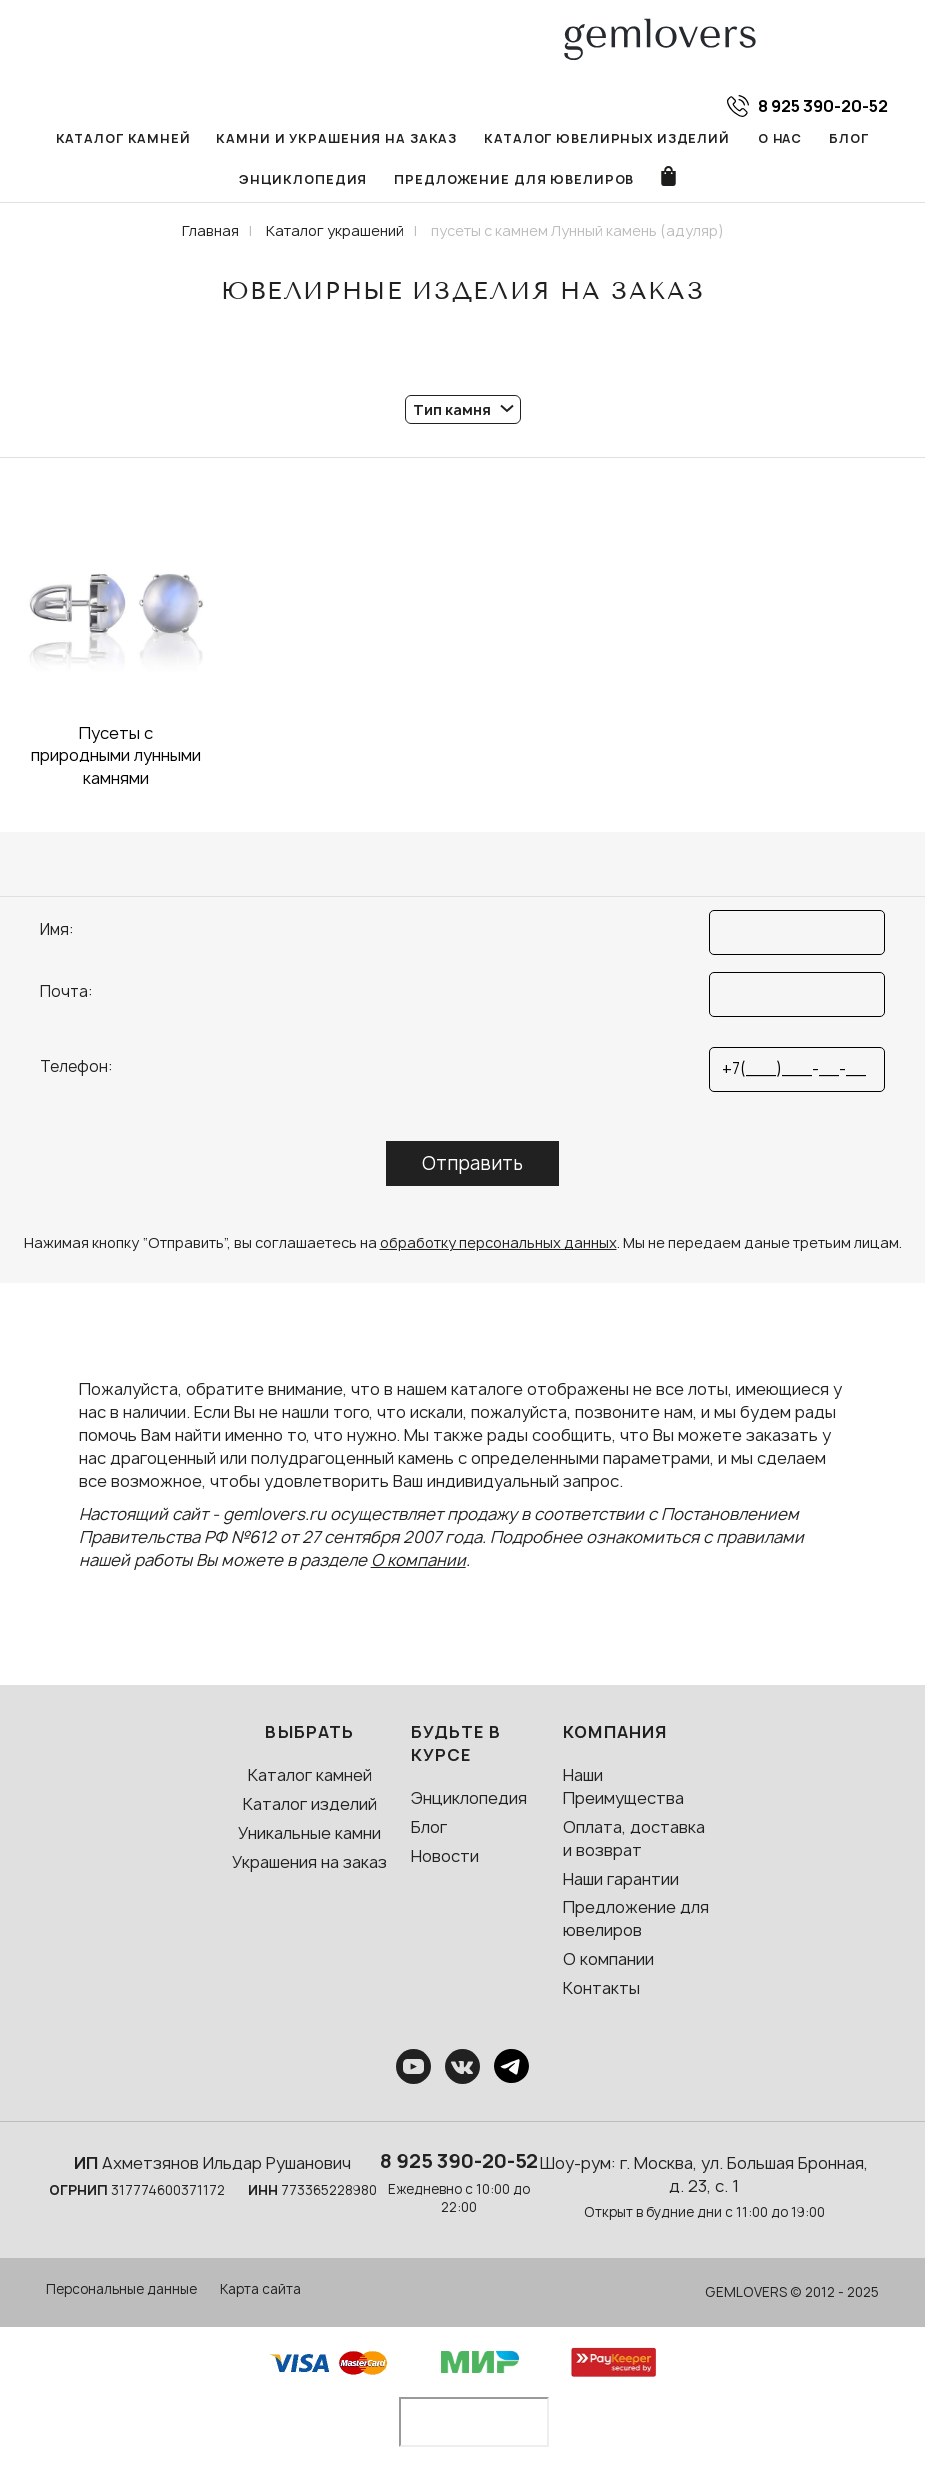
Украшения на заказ (309, 1865)
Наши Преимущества (623, 1789)
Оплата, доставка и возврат (634, 1841)
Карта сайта (260, 2292)
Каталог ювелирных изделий (597, 138)
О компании (418, 1563)
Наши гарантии (621, 1882)
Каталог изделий (310, 1807)
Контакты (601, 1991)
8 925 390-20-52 (459, 2164)
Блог (833, 138)
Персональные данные (121, 2292)
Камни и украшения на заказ (339, 138)
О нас (764, 138)
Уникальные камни (309, 1836)
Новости (445, 1859)
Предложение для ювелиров (511, 181)
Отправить (472, 1166)
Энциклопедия (307, 181)
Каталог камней (136, 138)
